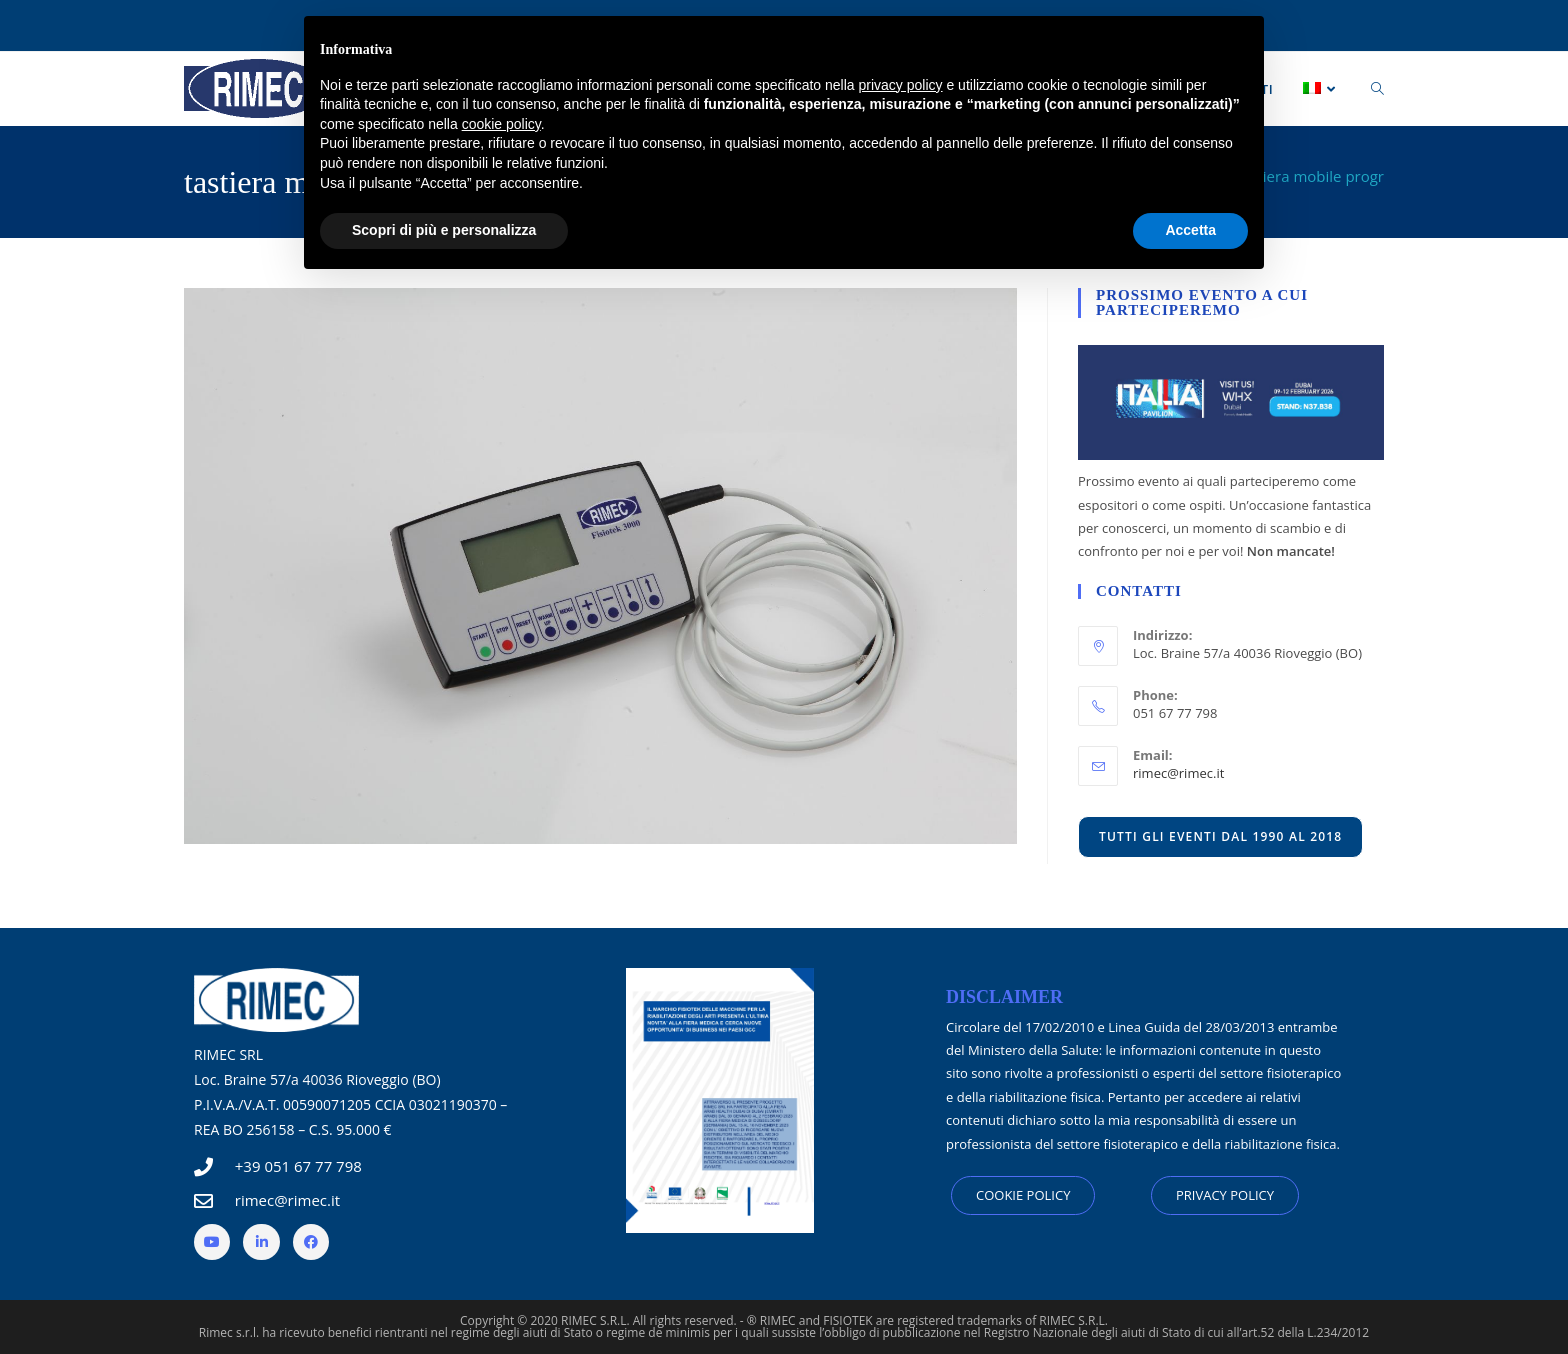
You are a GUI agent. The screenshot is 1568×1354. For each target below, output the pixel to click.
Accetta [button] (1190, 230)
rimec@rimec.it (1178, 773)
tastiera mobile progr (1310, 176)
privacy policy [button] (901, 85)
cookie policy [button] (501, 124)
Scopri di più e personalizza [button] (444, 230)
